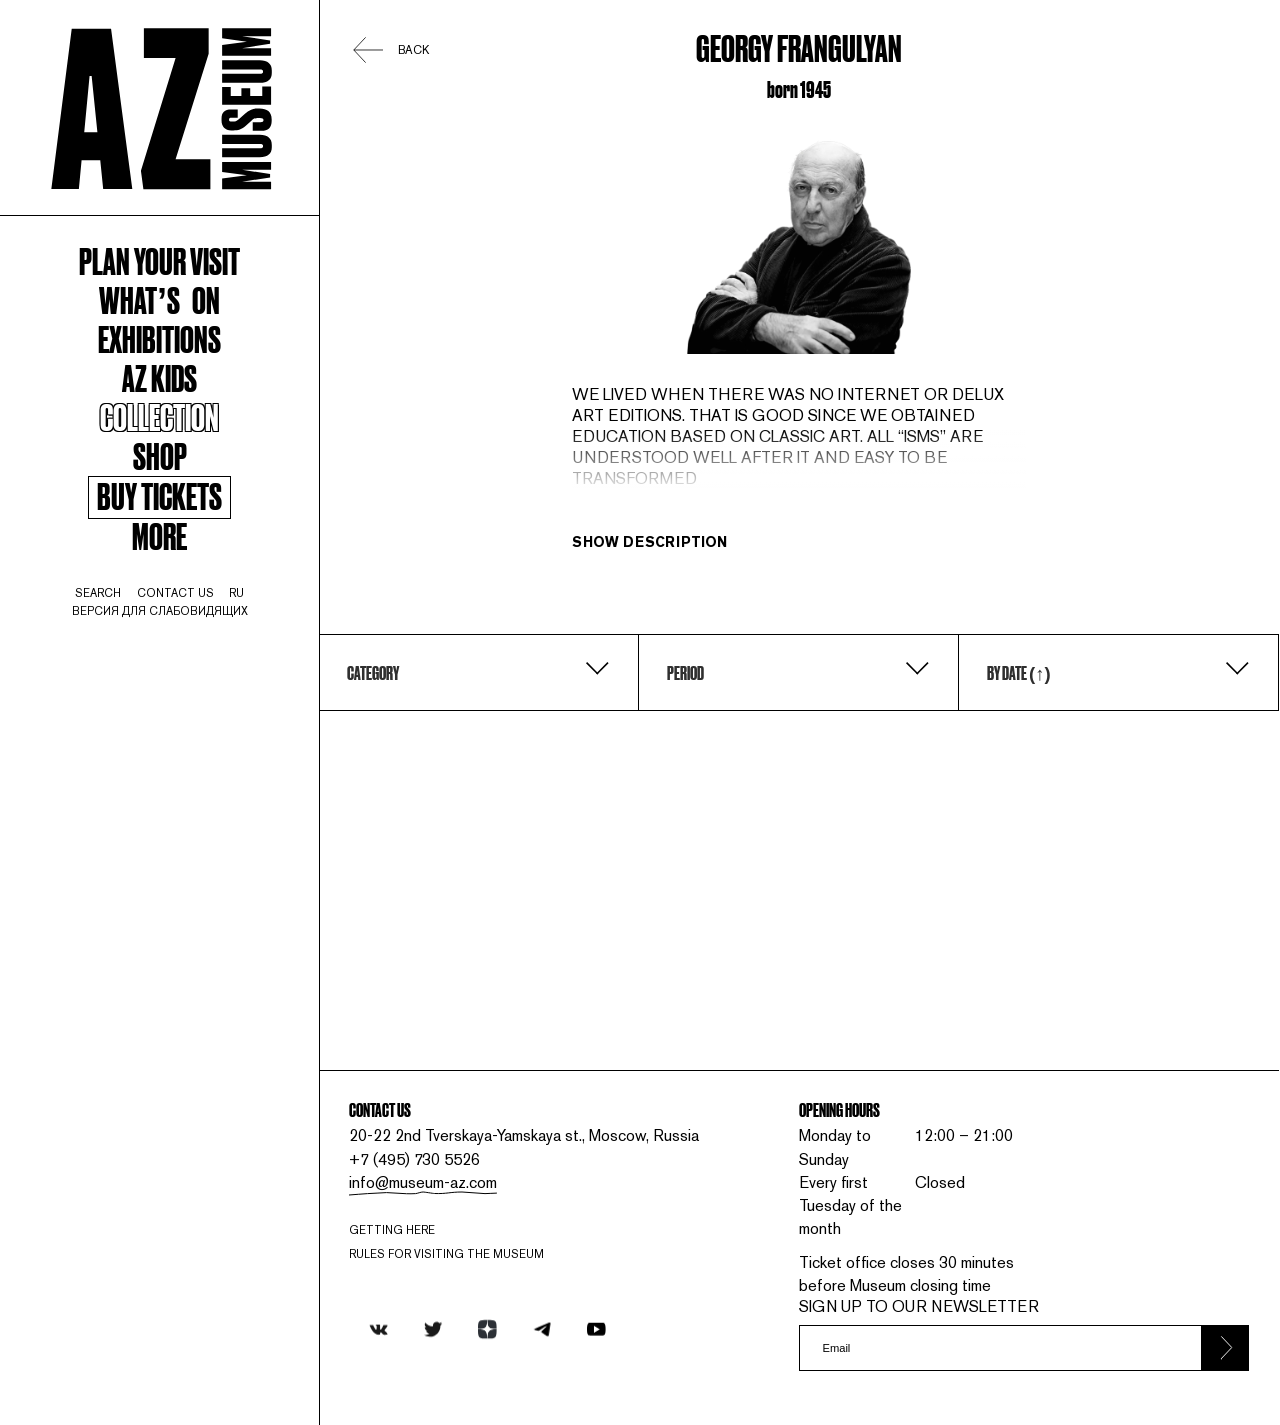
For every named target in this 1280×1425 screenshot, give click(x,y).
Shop (160, 455)
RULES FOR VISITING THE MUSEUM (446, 1254)
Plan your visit (159, 260)
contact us (175, 593)
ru (236, 593)
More (159, 535)
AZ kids (159, 377)
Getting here (392, 1230)
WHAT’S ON (159, 299)
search (98, 593)
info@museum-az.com (423, 1182)
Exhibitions (159, 338)
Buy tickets (159, 497)
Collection (159, 416)
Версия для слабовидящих (160, 611)
